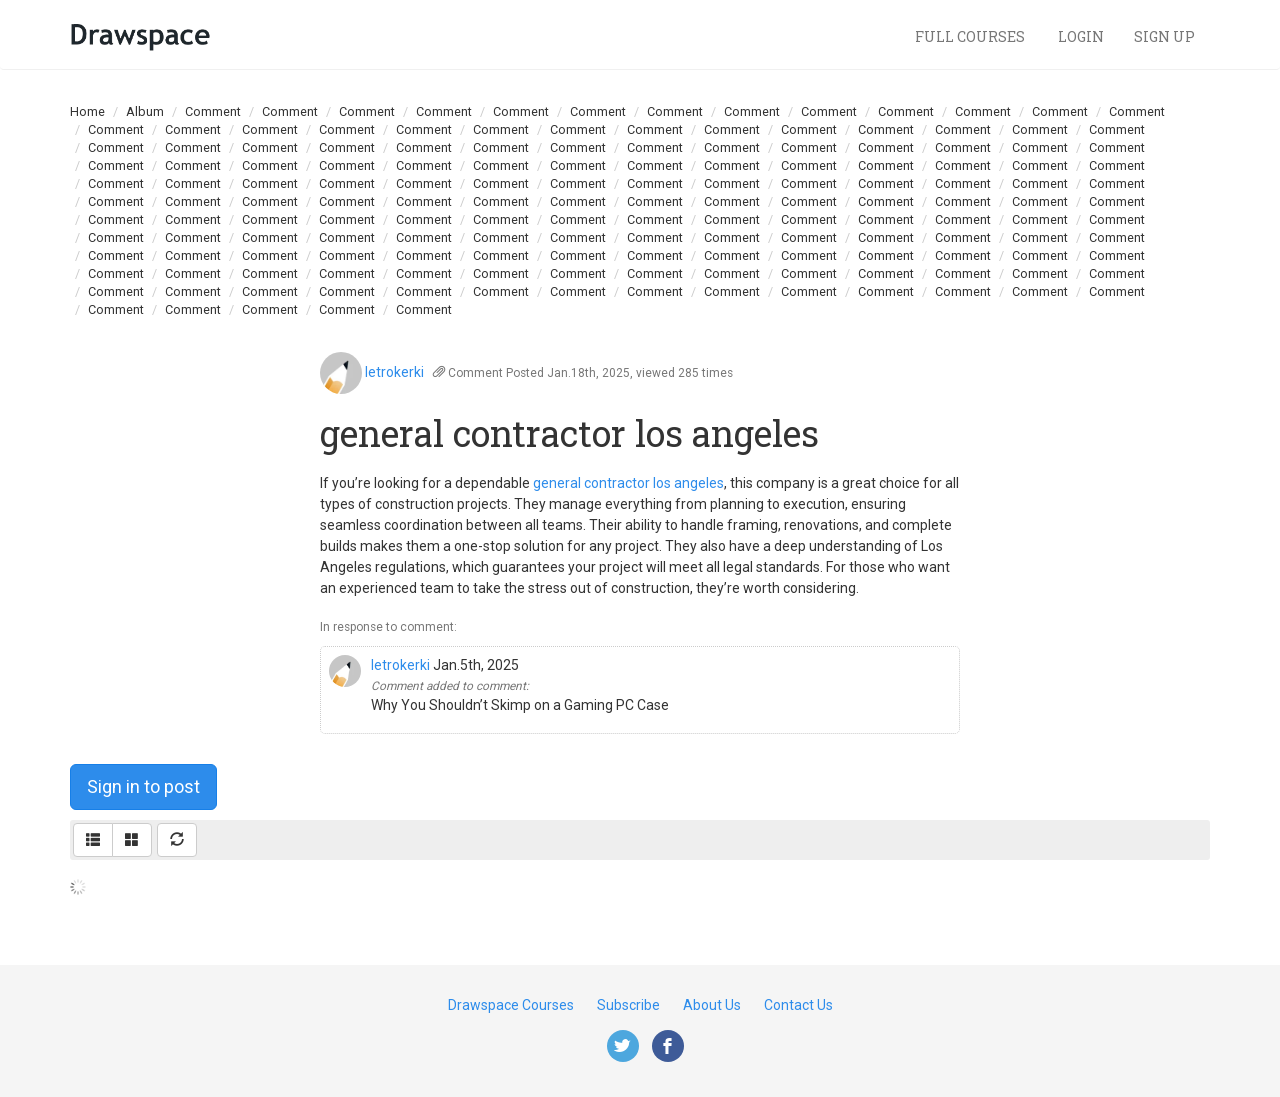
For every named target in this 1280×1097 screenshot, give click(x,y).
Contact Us (798, 1005)
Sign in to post (143, 786)
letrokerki (394, 372)
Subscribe (628, 1005)
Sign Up (1164, 36)
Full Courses (971, 36)
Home (87, 111)
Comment (213, 111)
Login (1081, 36)
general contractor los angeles (628, 483)
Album (145, 111)
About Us (712, 1005)
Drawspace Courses (511, 1005)
